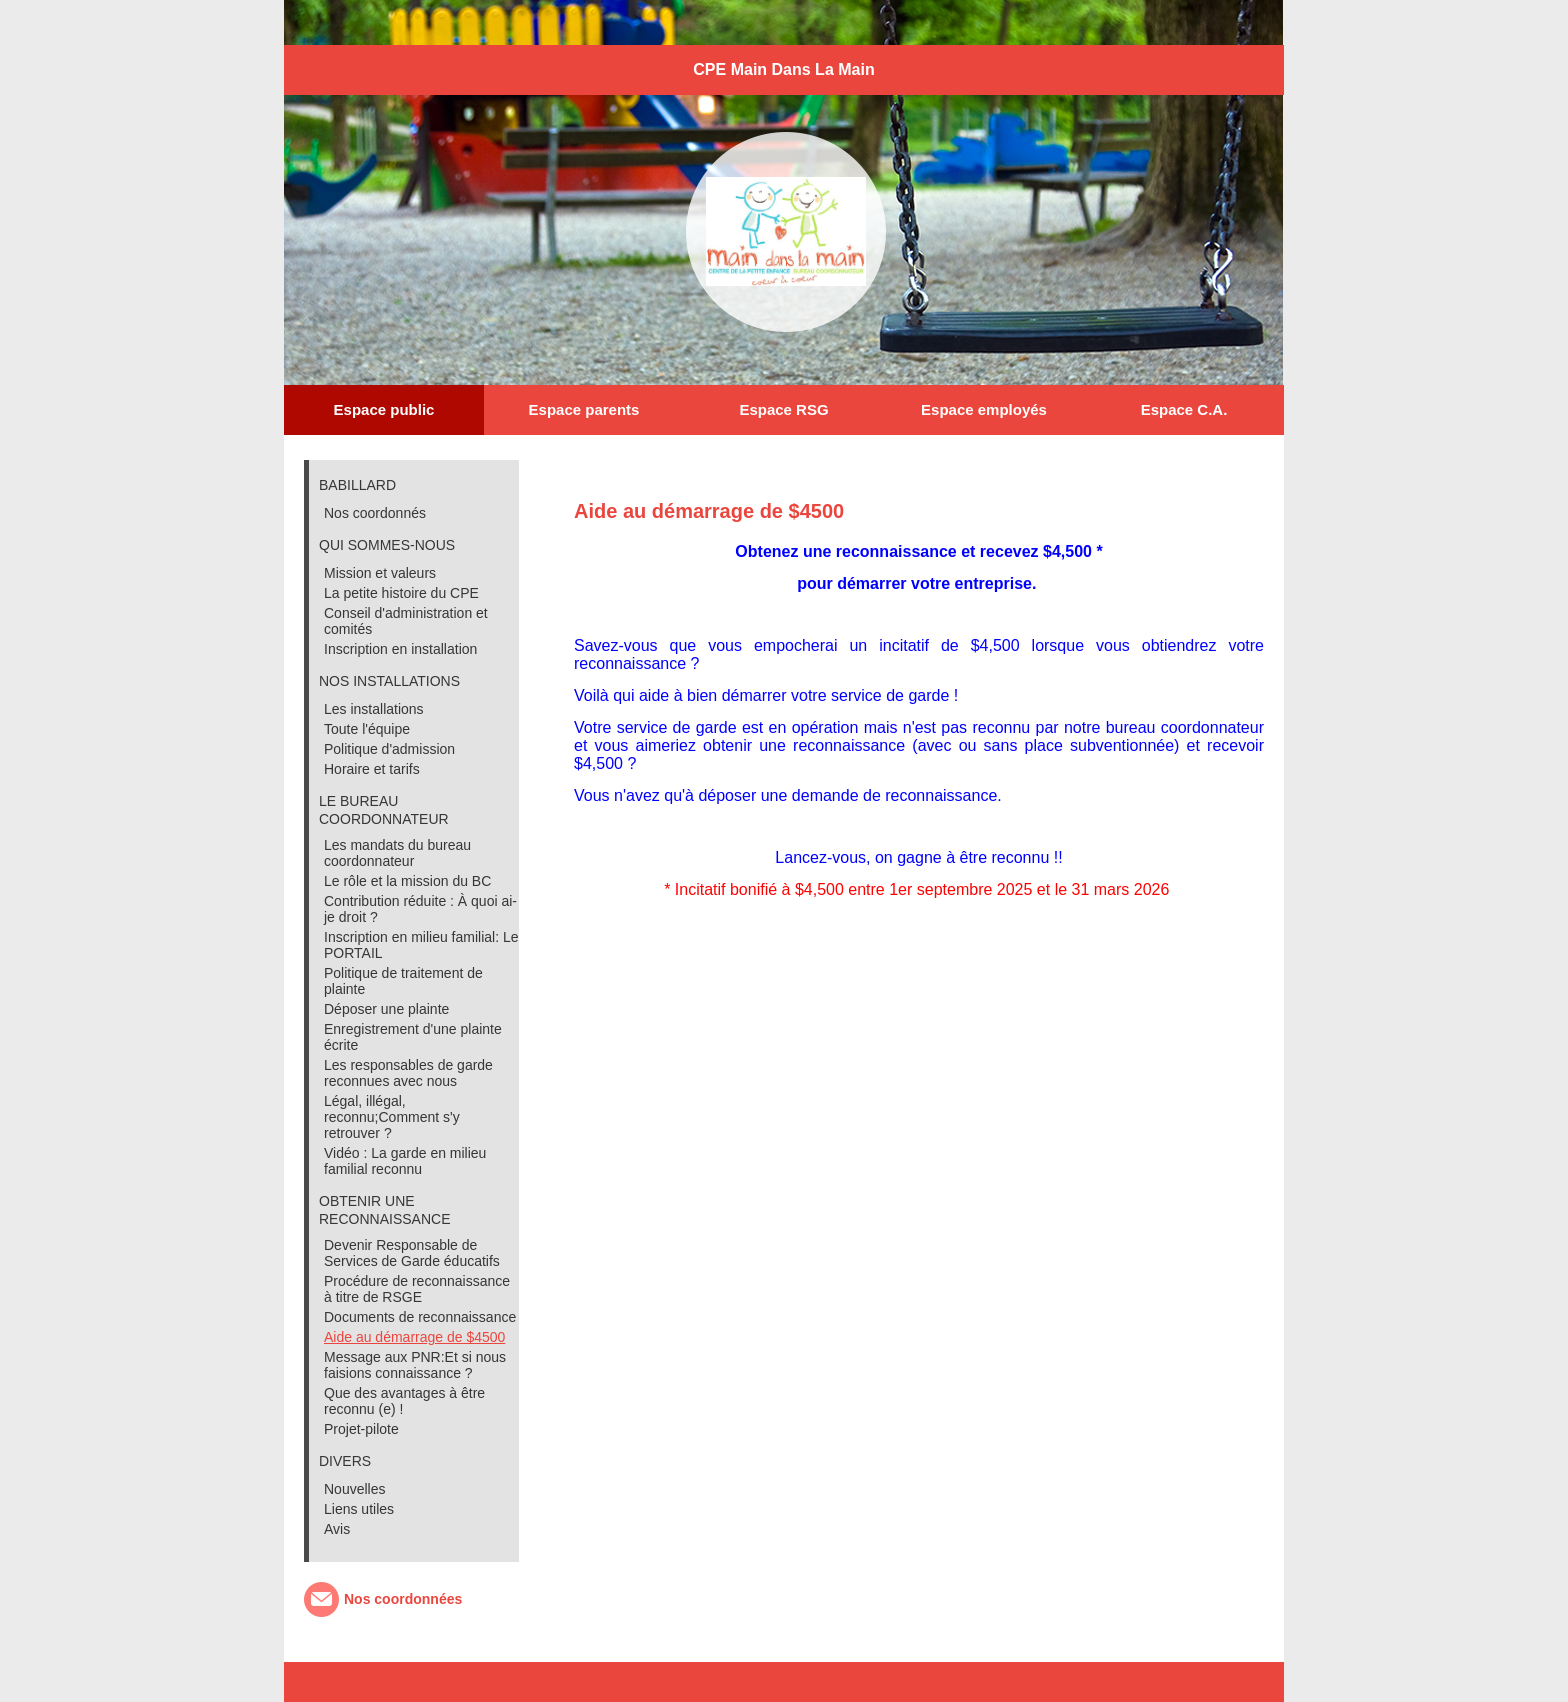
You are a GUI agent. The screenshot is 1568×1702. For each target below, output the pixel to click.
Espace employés (984, 409)
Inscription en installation (400, 649)
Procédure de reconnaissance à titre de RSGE (417, 1289)
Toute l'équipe (367, 729)
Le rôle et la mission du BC (407, 881)
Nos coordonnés (375, 513)
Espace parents (584, 409)
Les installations (374, 709)
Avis (337, 1529)
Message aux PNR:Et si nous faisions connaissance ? (415, 1365)
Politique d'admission (389, 749)
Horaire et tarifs (372, 769)
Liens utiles (359, 1509)
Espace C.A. (1184, 409)
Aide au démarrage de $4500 (414, 1337)
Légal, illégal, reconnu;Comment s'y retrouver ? (392, 1117)
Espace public (384, 409)
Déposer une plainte (386, 1009)
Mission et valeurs (380, 573)
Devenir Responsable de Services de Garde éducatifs (412, 1253)
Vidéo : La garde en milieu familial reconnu (405, 1161)
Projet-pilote (361, 1429)
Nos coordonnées (403, 1599)
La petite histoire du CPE (401, 593)
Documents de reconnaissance (420, 1317)
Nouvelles (354, 1489)
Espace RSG (783, 409)
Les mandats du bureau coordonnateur (397, 853)
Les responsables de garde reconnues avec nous (408, 1073)
